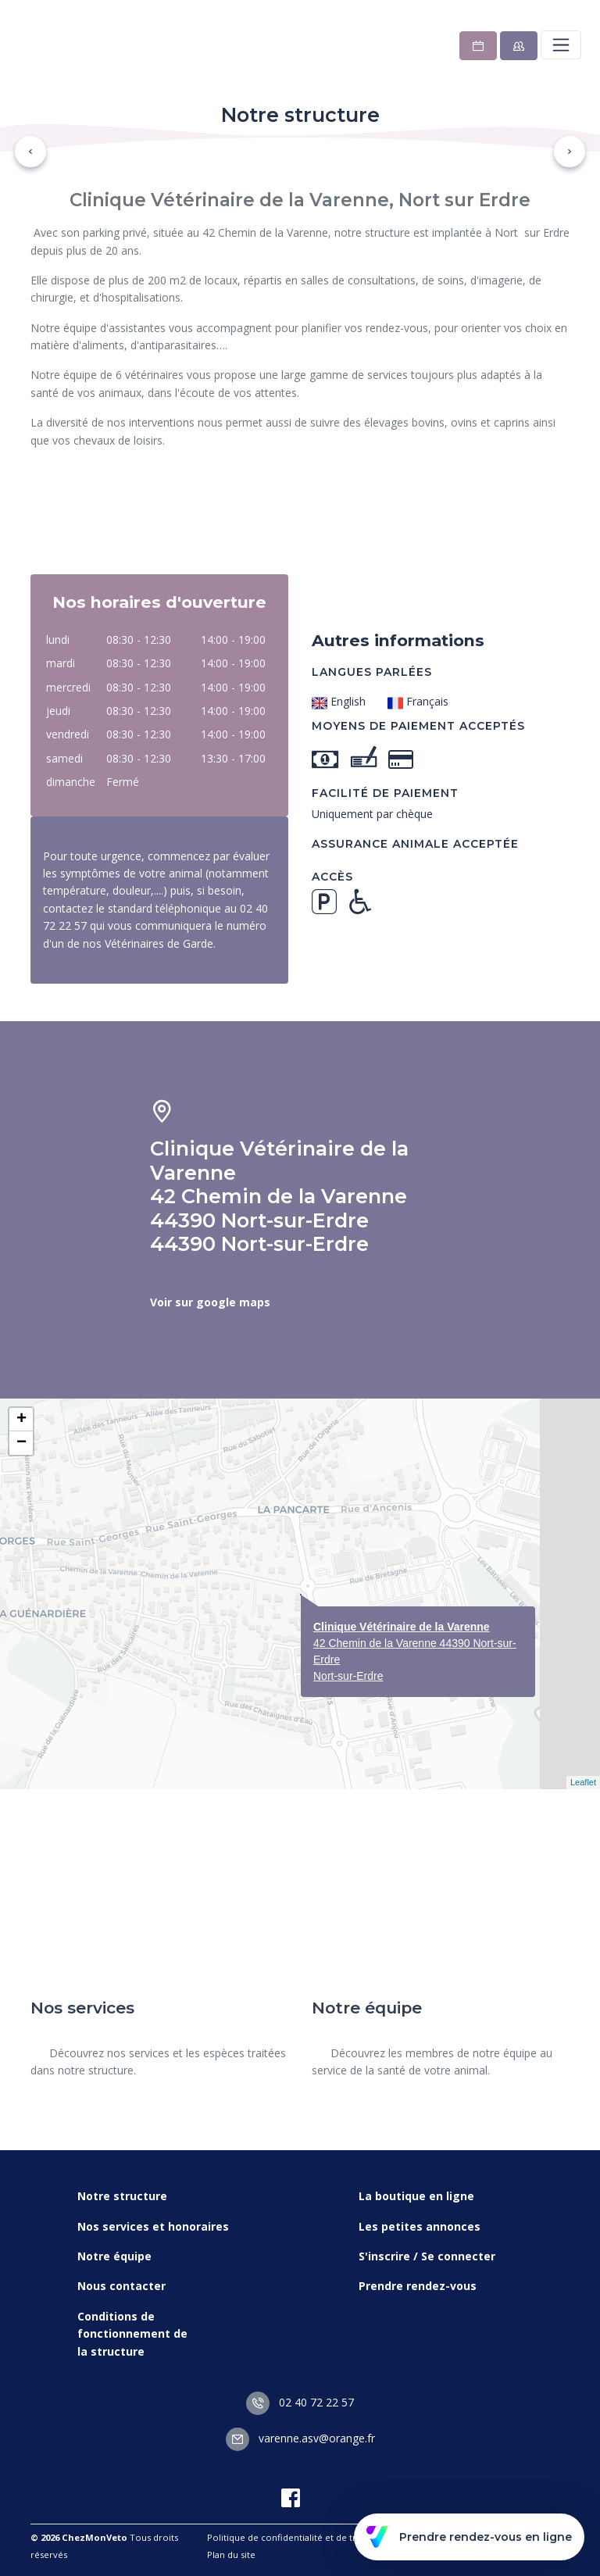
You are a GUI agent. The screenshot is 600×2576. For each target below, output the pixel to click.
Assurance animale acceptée (415, 844)
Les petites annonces (419, 2226)
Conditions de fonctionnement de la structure (132, 2334)
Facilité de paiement (385, 793)
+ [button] (21, 1419)
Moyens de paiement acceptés (418, 726)
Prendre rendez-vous (418, 2285)
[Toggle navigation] (561, 44)
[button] (30, 151)
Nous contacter (121, 2285)
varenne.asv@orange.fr (300, 2438)
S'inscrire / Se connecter (427, 2256)
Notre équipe (114, 2256)
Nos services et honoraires (153, 2226)
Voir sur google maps (210, 1302)
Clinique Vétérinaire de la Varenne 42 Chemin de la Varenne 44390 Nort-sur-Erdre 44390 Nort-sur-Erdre (279, 1196)
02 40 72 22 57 (300, 2402)
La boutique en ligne (416, 2195)
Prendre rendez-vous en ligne (469, 2537)
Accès (332, 877)
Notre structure (122, 2195)
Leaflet (583, 1782)
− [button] (21, 1443)
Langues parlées (372, 672)
